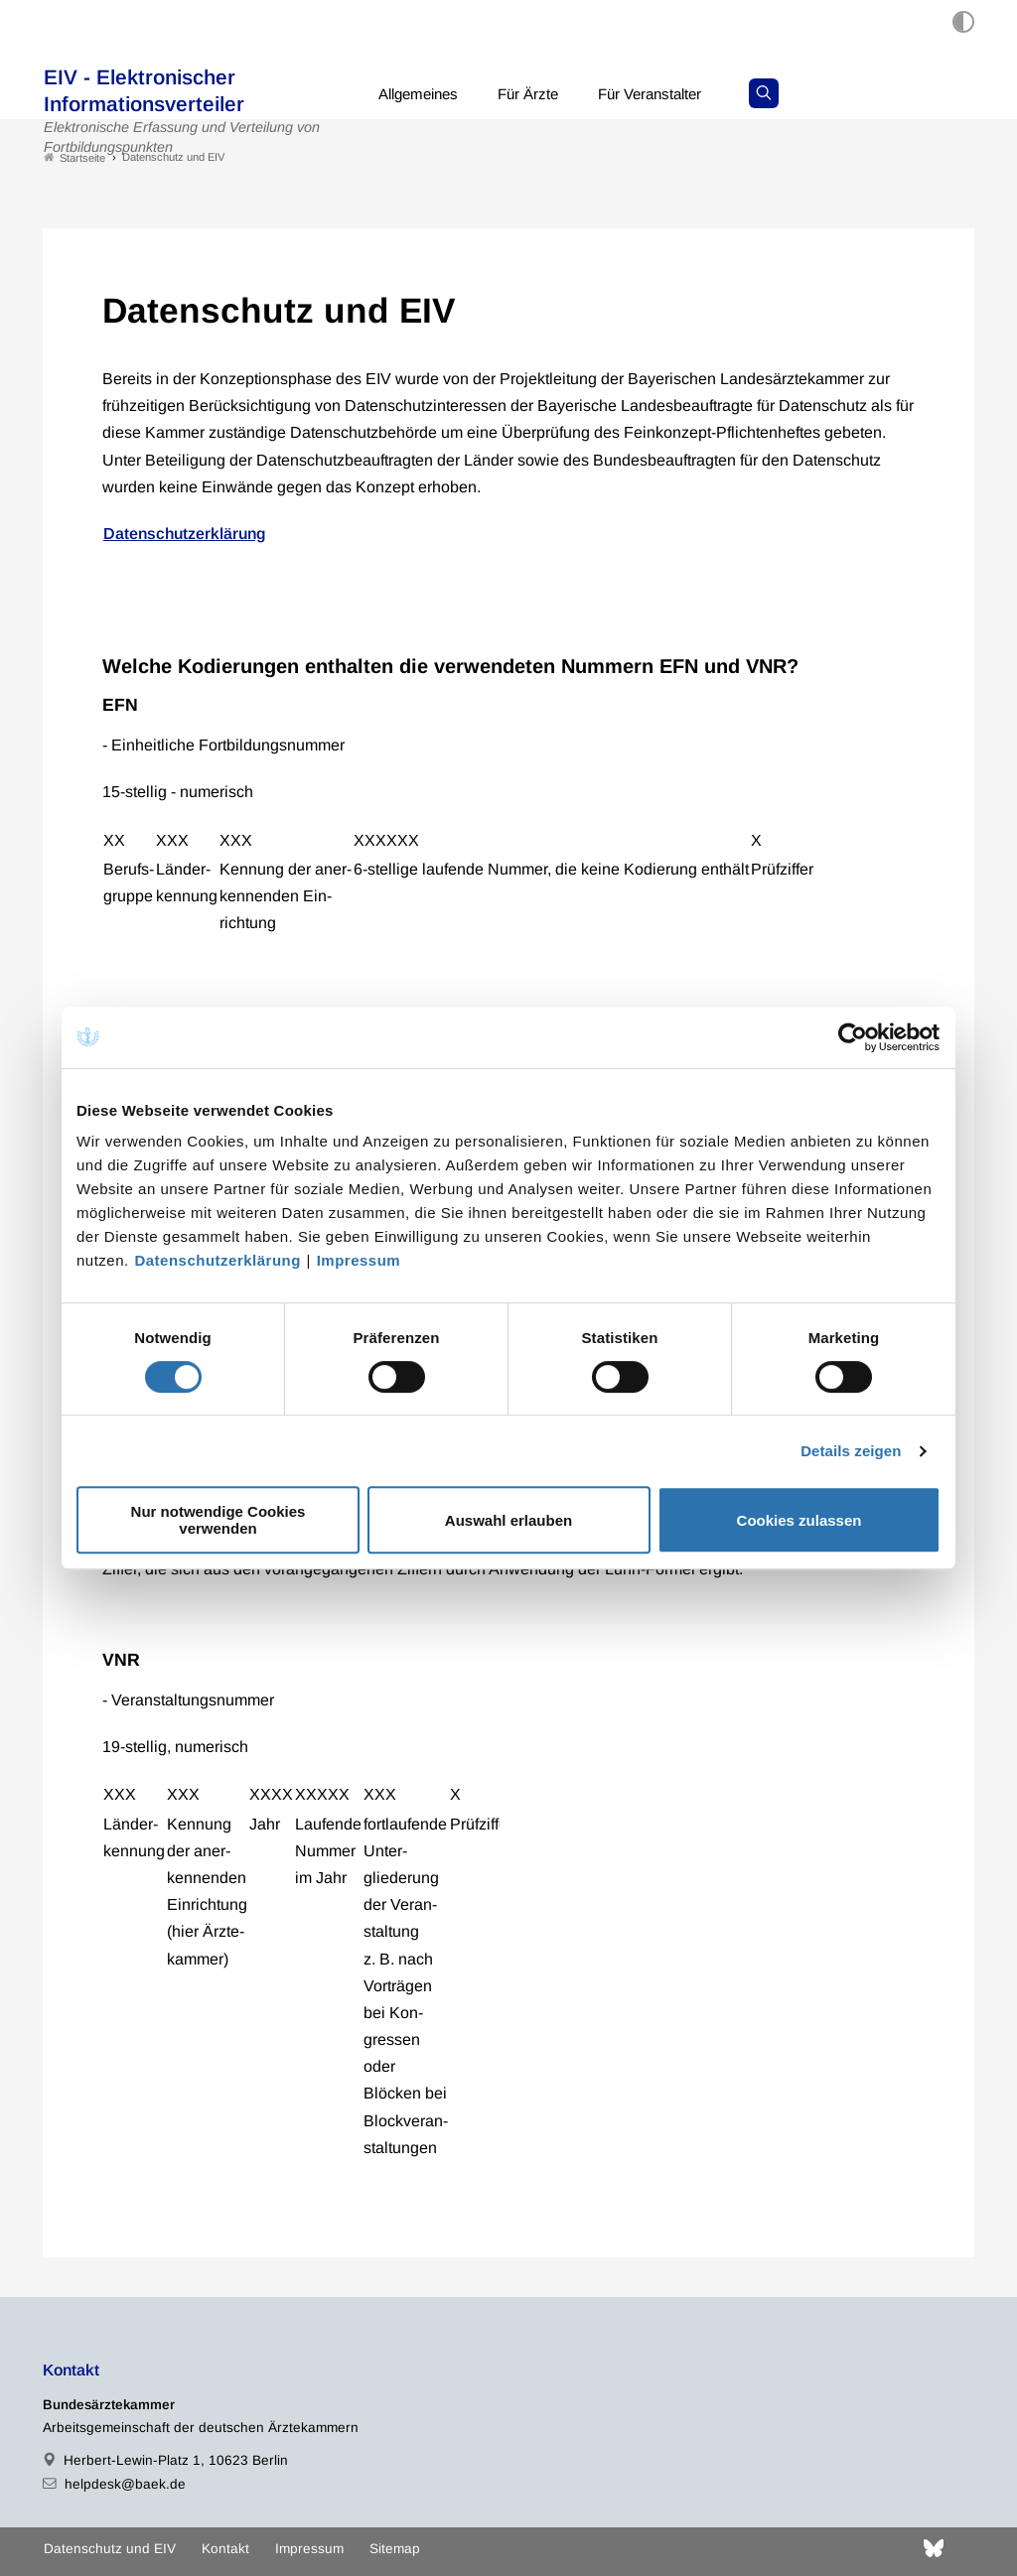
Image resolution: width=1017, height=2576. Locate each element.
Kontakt (225, 2548)
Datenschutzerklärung (217, 1260)
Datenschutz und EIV (110, 2548)
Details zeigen (850, 1450)
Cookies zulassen (799, 1520)
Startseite (74, 157)
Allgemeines (422, 93)
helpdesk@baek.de (125, 2484)
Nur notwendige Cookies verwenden (218, 1520)
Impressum (359, 1260)
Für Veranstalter (667, 93)
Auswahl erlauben (508, 1520)
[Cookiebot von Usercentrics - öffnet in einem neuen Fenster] (854, 1037)
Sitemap (394, 2548)
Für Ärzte (539, 93)
